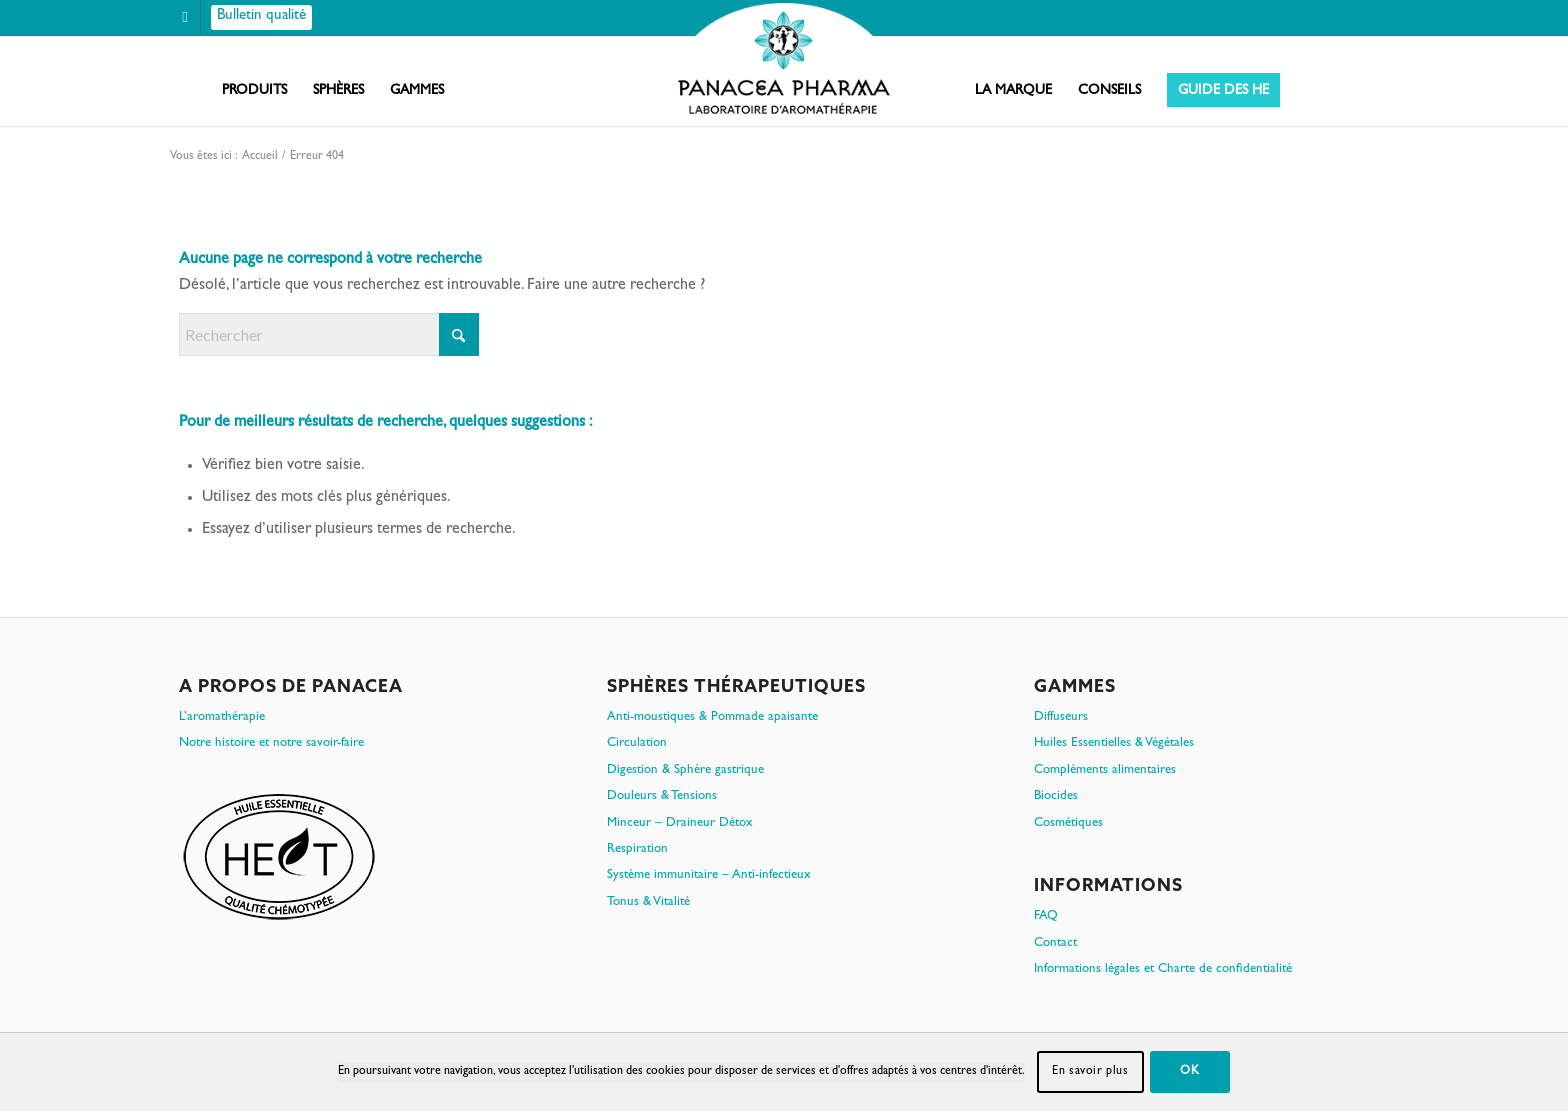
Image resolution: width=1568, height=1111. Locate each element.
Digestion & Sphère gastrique (685, 770)
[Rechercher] (329, 334)
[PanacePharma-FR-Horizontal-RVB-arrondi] (784, 60)
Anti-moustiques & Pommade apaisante (712, 717)
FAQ (1046, 916)
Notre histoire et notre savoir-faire (271, 743)
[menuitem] (254, 91)
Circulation (637, 743)
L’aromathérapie (222, 717)
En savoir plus (1090, 1072)
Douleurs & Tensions (662, 796)
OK (1189, 1072)
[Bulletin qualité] (261, 17)
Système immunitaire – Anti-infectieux (709, 875)
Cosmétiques (1068, 823)
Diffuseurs (1061, 717)
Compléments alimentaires (1105, 770)
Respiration (637, 849)
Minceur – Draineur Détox (680, 823)
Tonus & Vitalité (648, 902)
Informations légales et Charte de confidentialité (1163, 969)
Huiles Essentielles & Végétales (1114, 743)
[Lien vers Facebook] (185, 17)
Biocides (1056, 796)
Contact (1055, 943)
